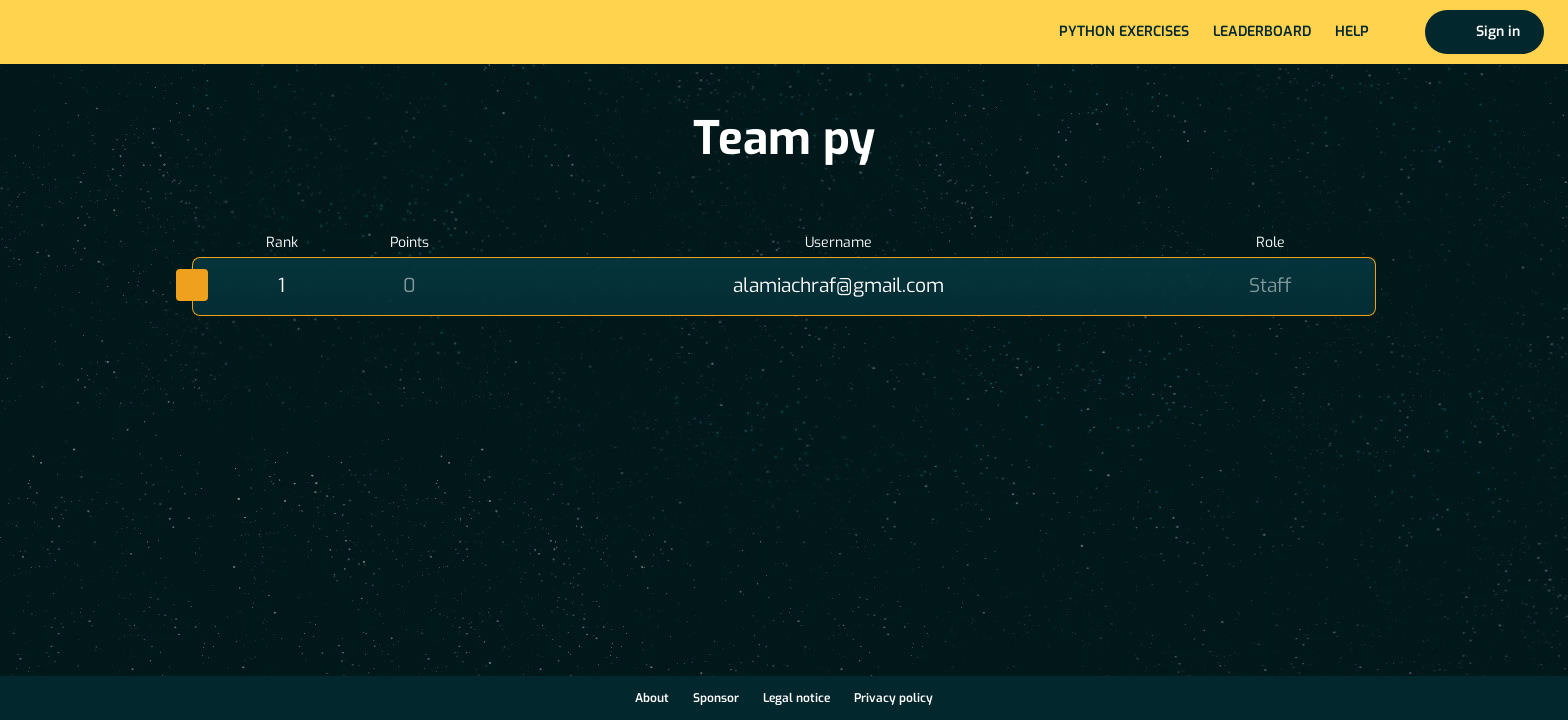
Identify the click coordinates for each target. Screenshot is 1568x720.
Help (1352, 31)
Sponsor (716, 698)
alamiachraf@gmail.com (838, 285)
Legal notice (796, 698)
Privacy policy (893, 698)
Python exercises (1124, 31)
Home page (81, 32)
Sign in (1498, 31)
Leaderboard (1262, 31)
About (652, 698)
